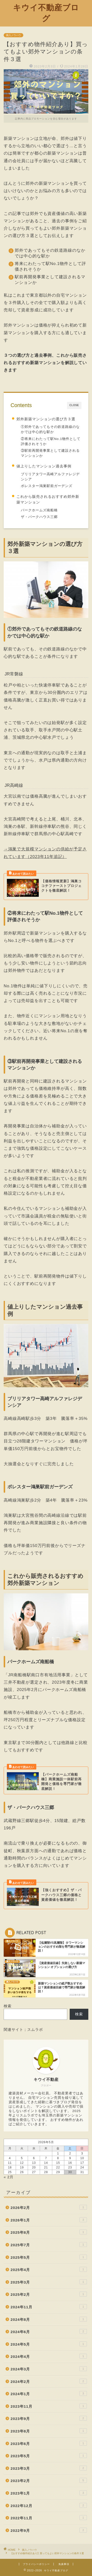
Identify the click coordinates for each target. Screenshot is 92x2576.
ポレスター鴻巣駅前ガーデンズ (46, 486)
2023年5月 (49, 2455)
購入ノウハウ (13, 35)
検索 (8, 2006)
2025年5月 (49, 2257)
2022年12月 (49, 2505)
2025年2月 (49, 2294)
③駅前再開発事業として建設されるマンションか (50, 453)
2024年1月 (49, 2393)
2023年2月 (49, 2480)
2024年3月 (49, 2368)
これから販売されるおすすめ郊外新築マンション (47, 499)
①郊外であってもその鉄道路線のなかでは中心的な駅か (50, 429)
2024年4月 (49, 2356)
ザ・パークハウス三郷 (39, 517)
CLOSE (74, 405)
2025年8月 (49, 2232)
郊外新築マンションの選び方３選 (45, 419)
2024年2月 (49, 2381)
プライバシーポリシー (36, 2564)
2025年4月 (49, 2269)
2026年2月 (49, 2207)
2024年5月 (49, 2343)
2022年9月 (49, 2530)
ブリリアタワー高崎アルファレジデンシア (50, 476)
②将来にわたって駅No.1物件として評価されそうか (50, 441)
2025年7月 (49, 2244)
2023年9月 (49, 2418)
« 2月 (8, 2177)
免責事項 (63, 2564)
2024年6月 (49, 2331)
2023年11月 (49, 2406)
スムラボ (35, 2029)
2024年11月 (49, 2306)
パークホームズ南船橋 (39, 510)
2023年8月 (49, 2430)
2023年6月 (49, 2443)
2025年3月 (49, 2281)
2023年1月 (49, 2492)
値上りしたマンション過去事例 (43, 466)
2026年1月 (49, 2219)
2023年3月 (49, 2468)
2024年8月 (49, 2319)
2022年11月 (49, 2517)
